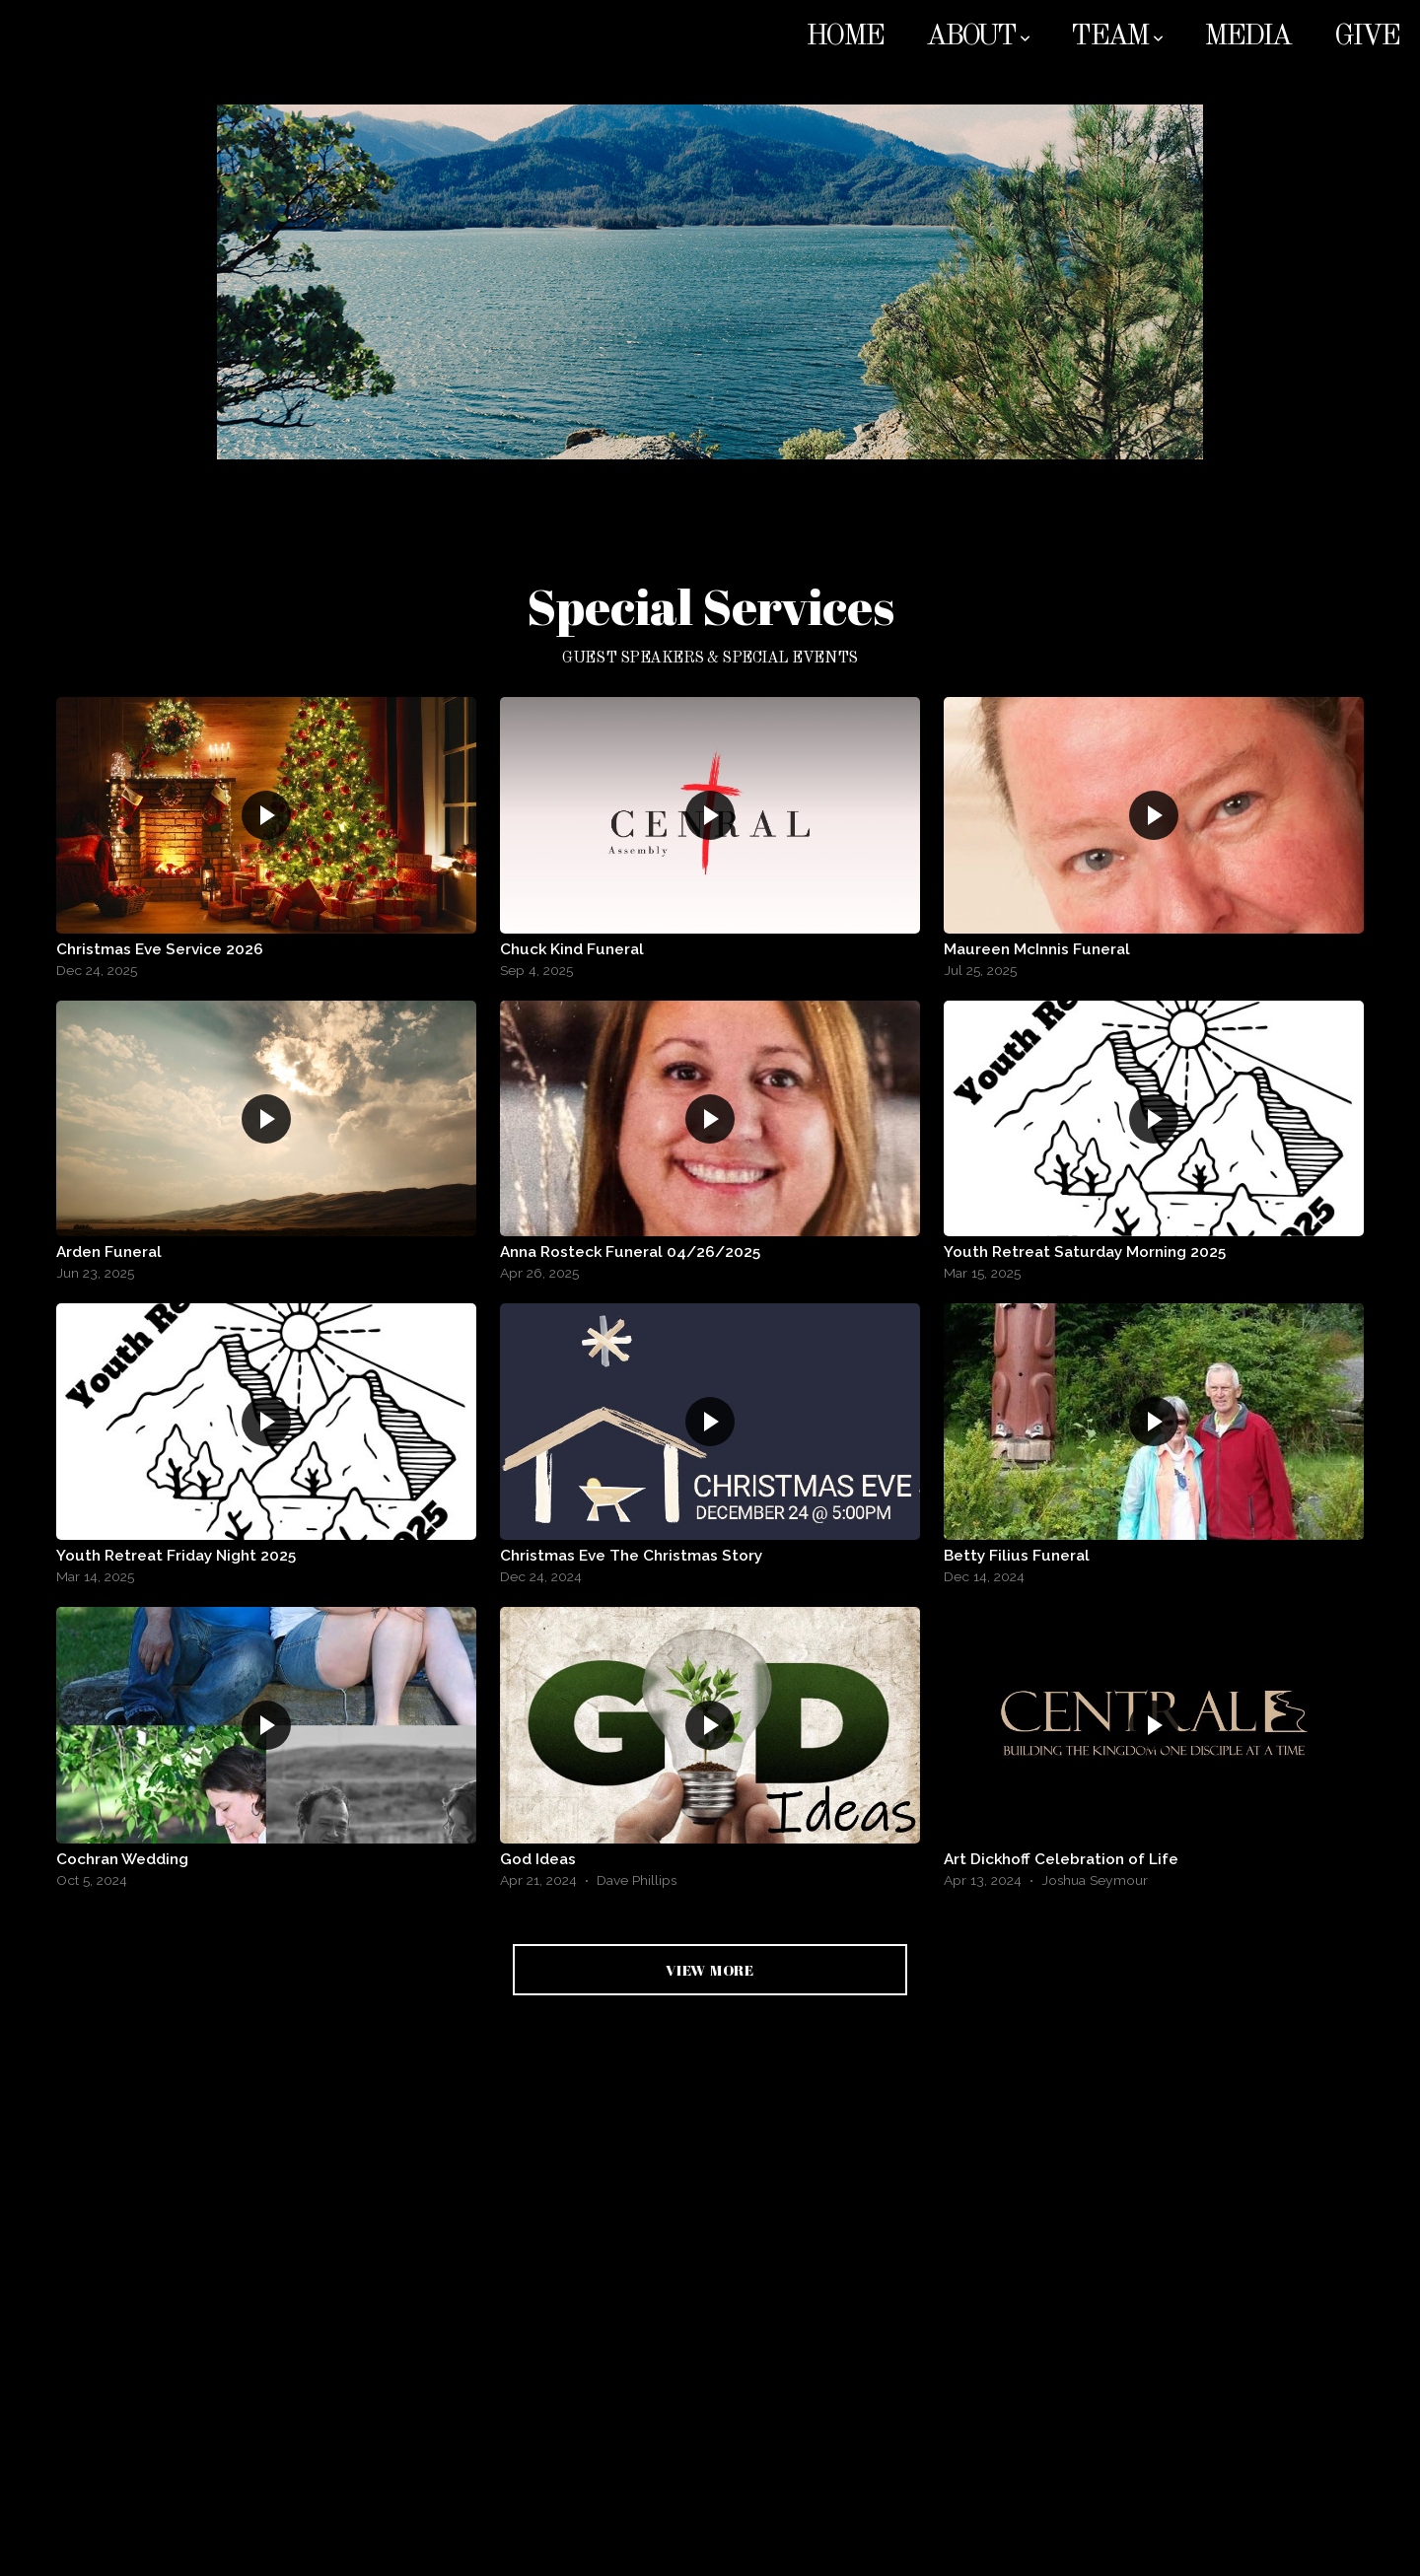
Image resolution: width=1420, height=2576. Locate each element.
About (977, 37)
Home (844, 37)
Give (1366, 37)
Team (1116, 37)
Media (1247, 37)
